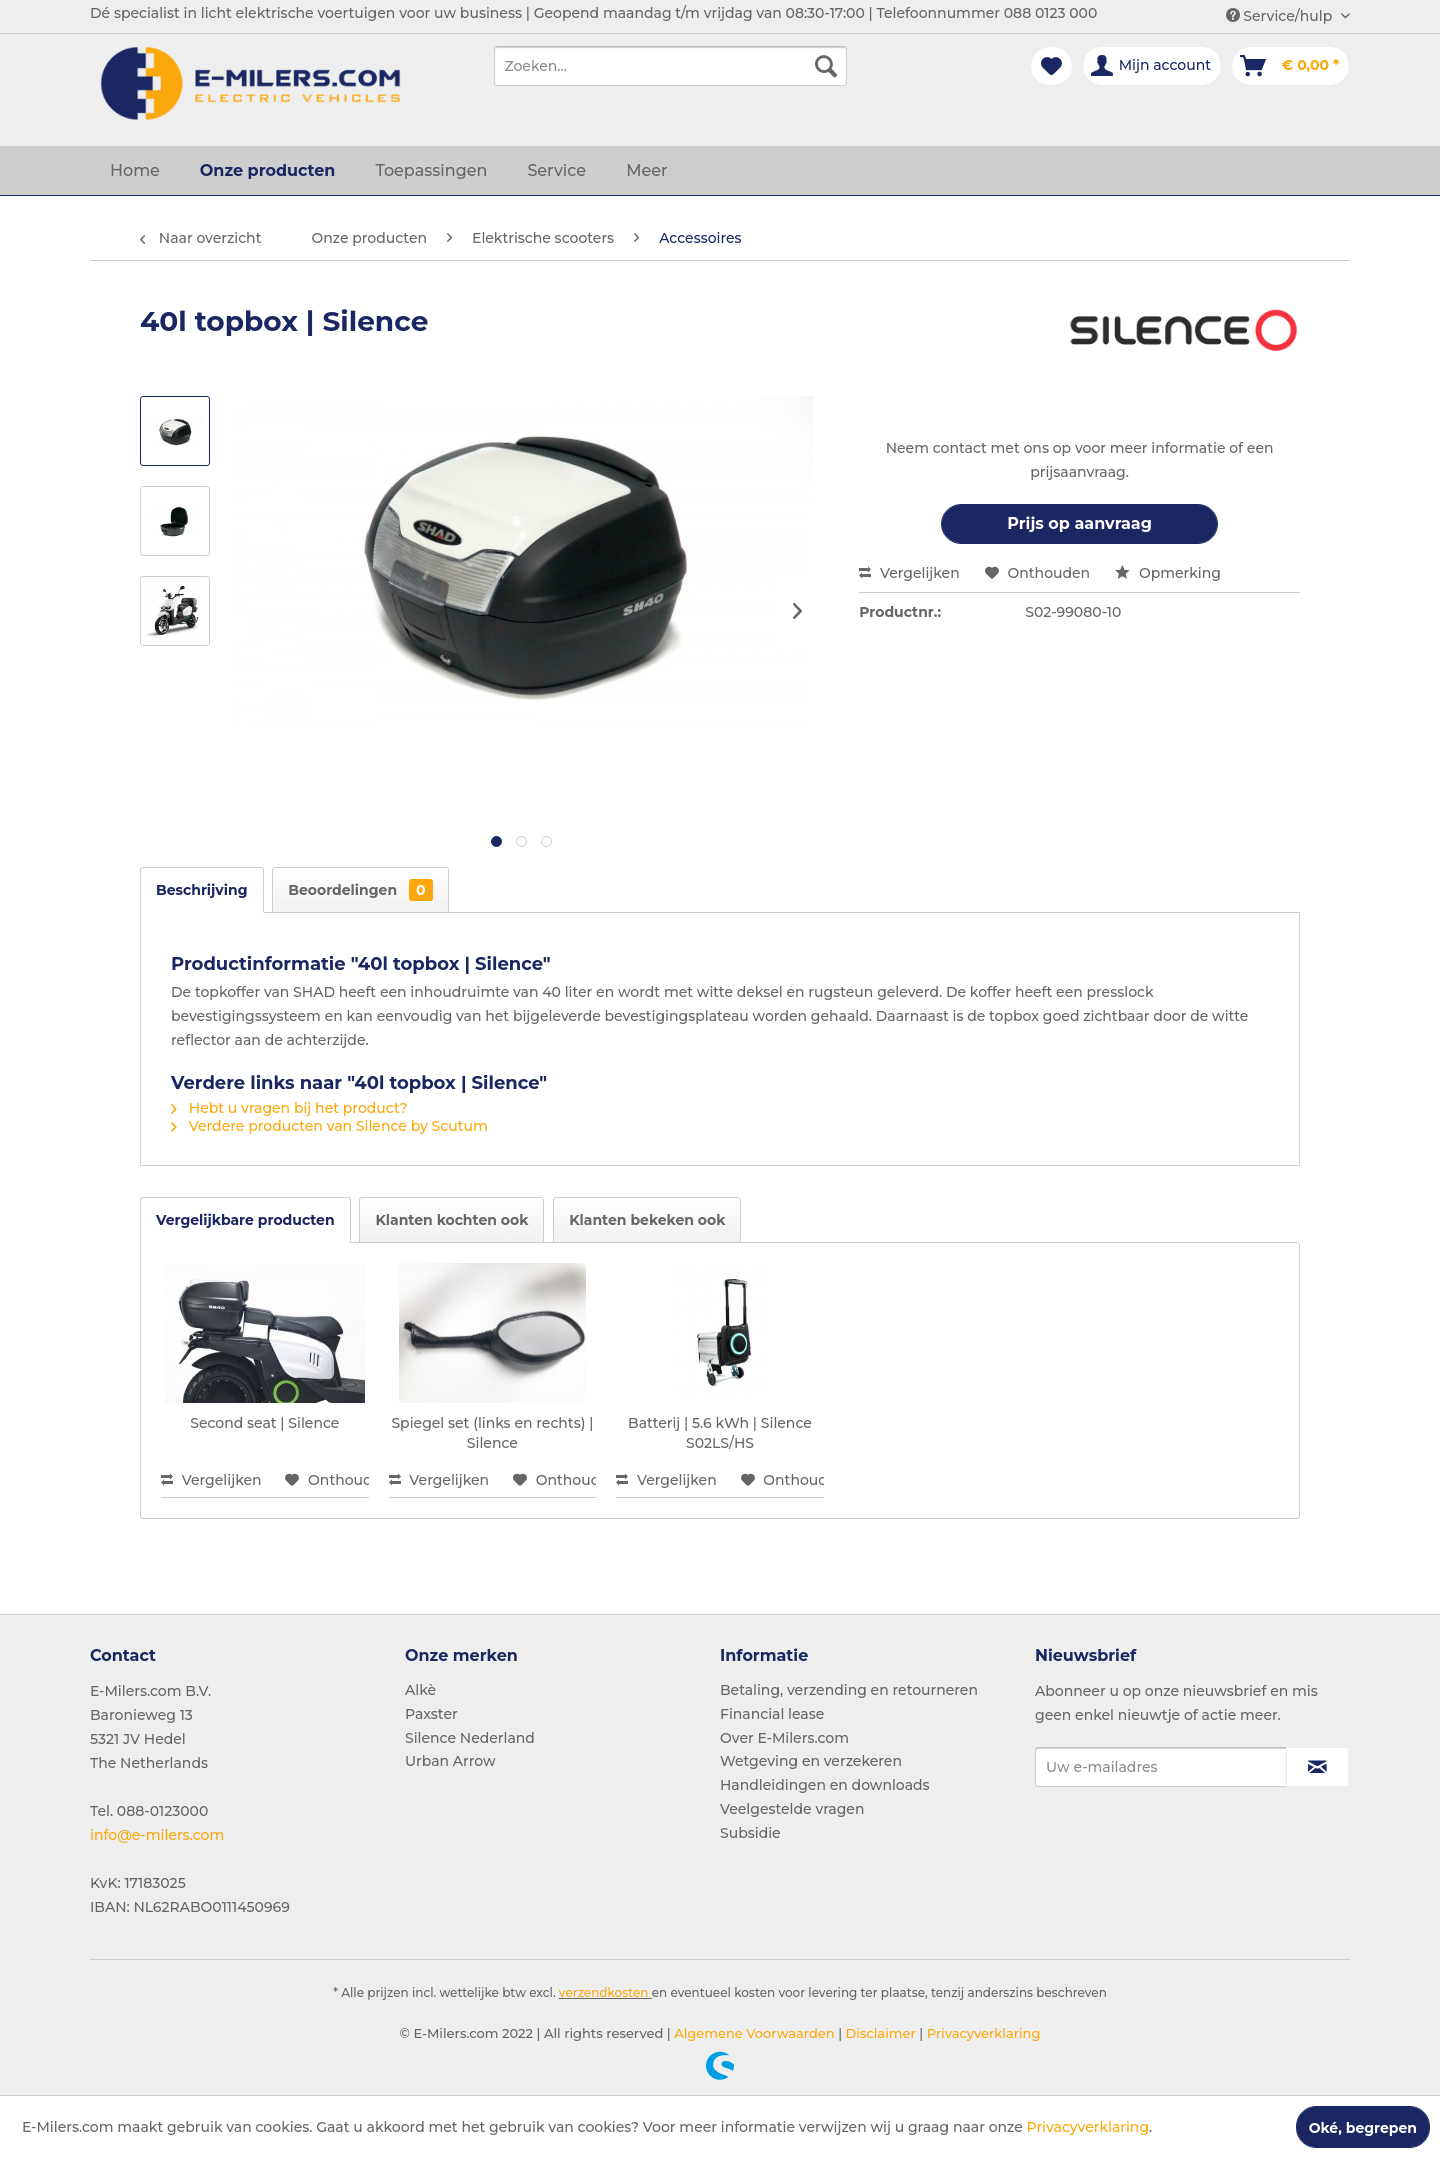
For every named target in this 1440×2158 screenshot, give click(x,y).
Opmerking (1168, 573)
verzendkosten (604, 1992)
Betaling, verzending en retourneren (849, 1690)
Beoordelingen (360, 890)
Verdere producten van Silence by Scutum (329, 1126)
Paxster (431, 1714)
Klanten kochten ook (451, 1220)
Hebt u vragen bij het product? (289, 1108)
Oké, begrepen (1363, 2128)
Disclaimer (879, 2033)
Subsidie (750, 1833)
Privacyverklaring (981, 2033)
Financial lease (772, 1714)
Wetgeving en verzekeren (811, 1761)
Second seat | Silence (264, 1423)
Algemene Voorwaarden (753, 2033)
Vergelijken (909, 573)
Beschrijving (202, 890)
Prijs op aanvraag (1079, 523)
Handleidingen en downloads (825, 1785)
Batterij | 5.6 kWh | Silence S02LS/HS (720, 1433)
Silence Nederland (470, 1738)
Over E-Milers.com (784, 1738)
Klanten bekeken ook (647, 1220)
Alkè (420, 1690)
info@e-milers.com (157, 1835)
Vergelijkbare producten (245, 1220)
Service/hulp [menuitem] (1281, 16)
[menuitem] (670, 66)
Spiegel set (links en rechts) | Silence (492, 1433)
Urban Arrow (450, 1761)
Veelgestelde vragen (792, 1809)
